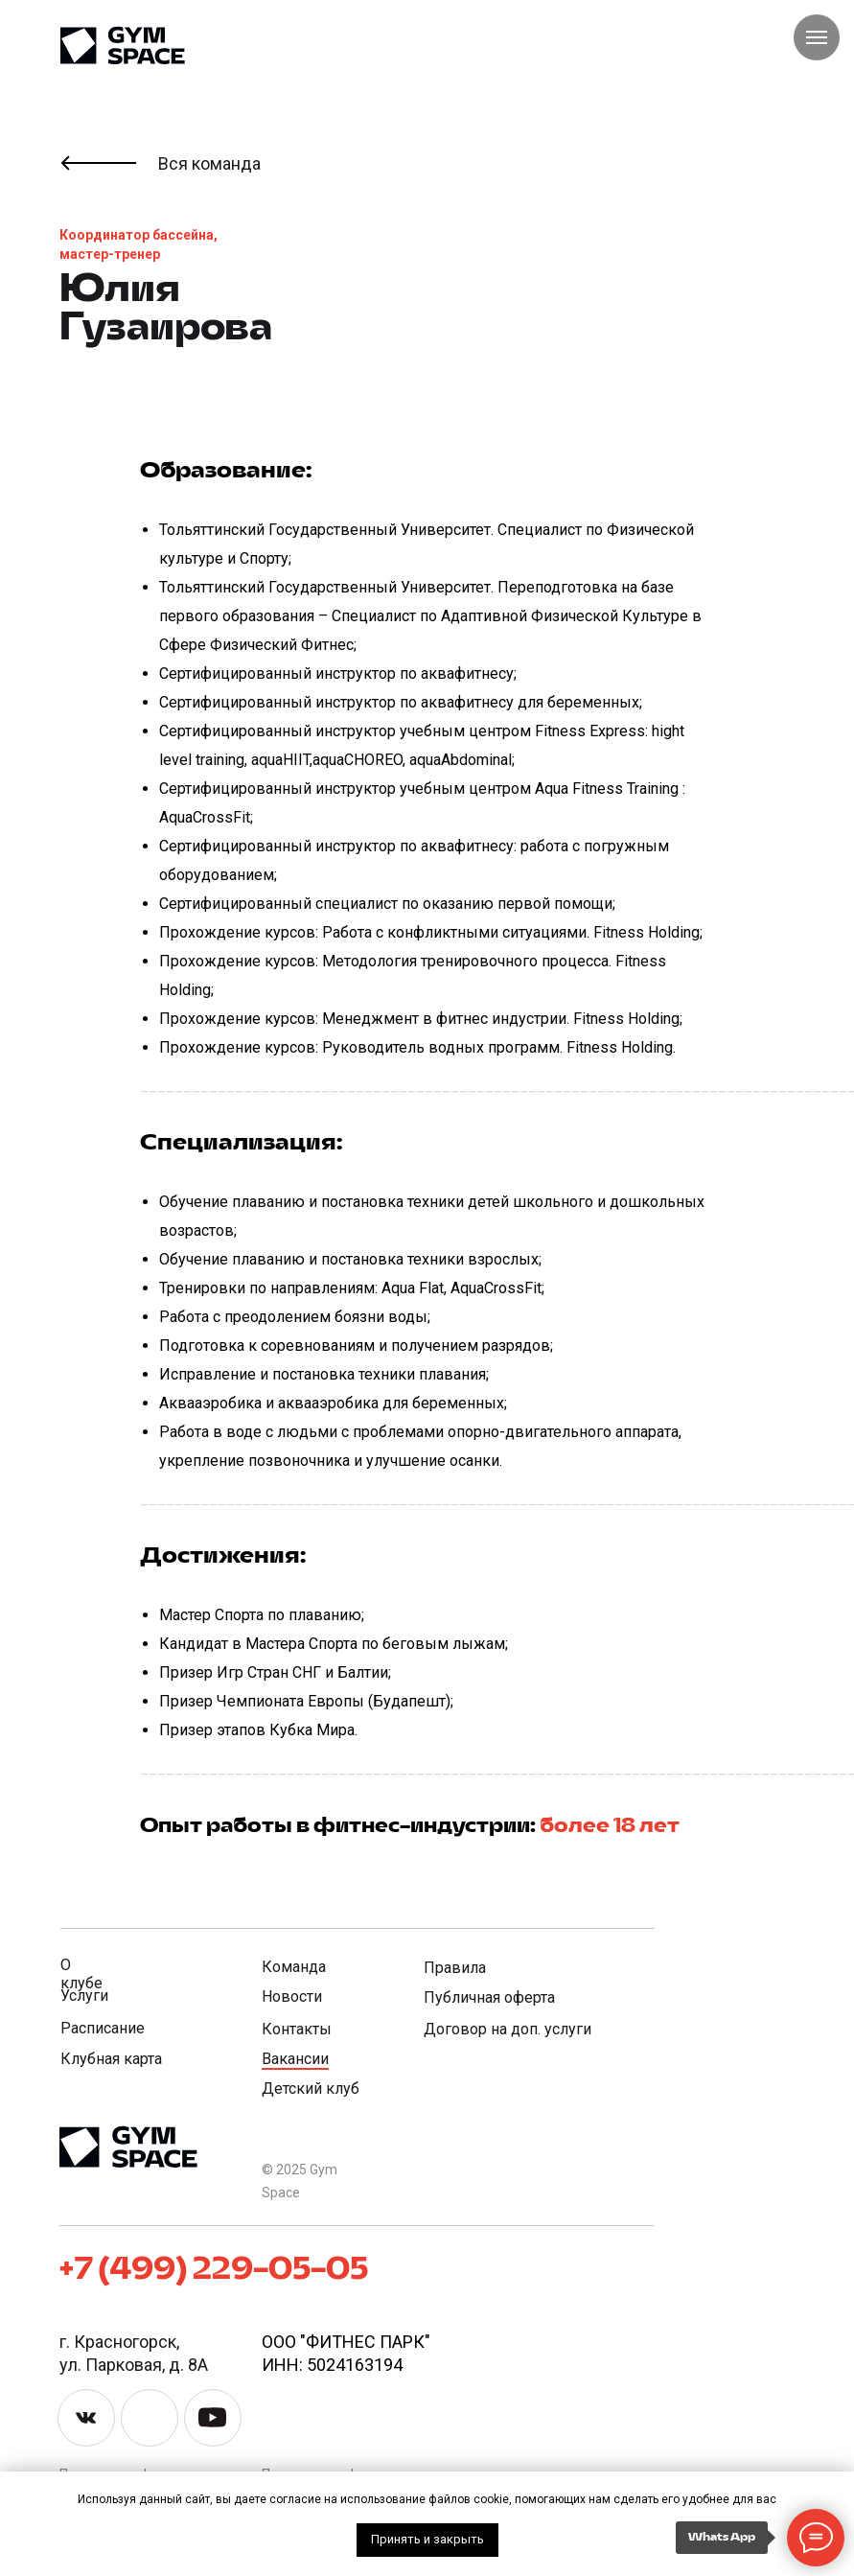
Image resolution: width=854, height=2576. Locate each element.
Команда (294, 1967)
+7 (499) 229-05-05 (213, 2270)
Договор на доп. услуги (507, 2029)
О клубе (81, 1974)
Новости (292, 1996)
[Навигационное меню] (816, 37)
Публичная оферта (489, 1997)
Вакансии (295, 2059)
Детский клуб (310, 2088)
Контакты (297, 2029)
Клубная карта (111, 2059)
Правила (455, 1968)
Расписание (102, 2028)
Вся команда (209, 163)
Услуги (84, 1995)
